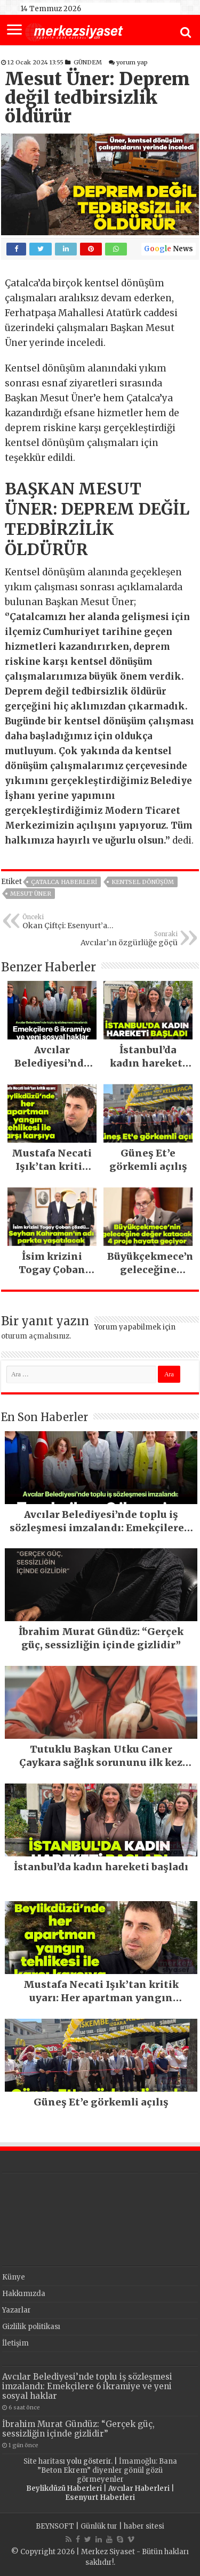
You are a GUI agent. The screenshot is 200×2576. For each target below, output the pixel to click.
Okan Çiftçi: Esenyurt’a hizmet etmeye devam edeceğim (77, 921)
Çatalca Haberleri (64, 882)
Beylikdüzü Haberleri (64, 2488)
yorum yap (132, 62)
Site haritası (44, 2461)
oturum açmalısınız (35, 1336)
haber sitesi (144, 2526)
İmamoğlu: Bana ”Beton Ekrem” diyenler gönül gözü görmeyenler (107, 2470)
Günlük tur (99, 2526)
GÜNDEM (88, 62)
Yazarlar (16, 2310)
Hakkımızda (23, 2293)
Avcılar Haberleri (139, 2488)
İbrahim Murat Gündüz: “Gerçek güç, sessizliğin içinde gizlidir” (78, 2429)
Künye (13, 2277)
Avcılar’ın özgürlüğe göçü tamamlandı (123, 938)
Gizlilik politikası (31, 2326)
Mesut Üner (30, 893)
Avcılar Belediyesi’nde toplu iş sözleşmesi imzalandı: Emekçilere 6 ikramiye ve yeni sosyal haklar (87, 2386)
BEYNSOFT (55, 2526)
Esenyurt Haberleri (100, 2497)
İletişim (15, 2343)
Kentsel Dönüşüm (142, 882)
